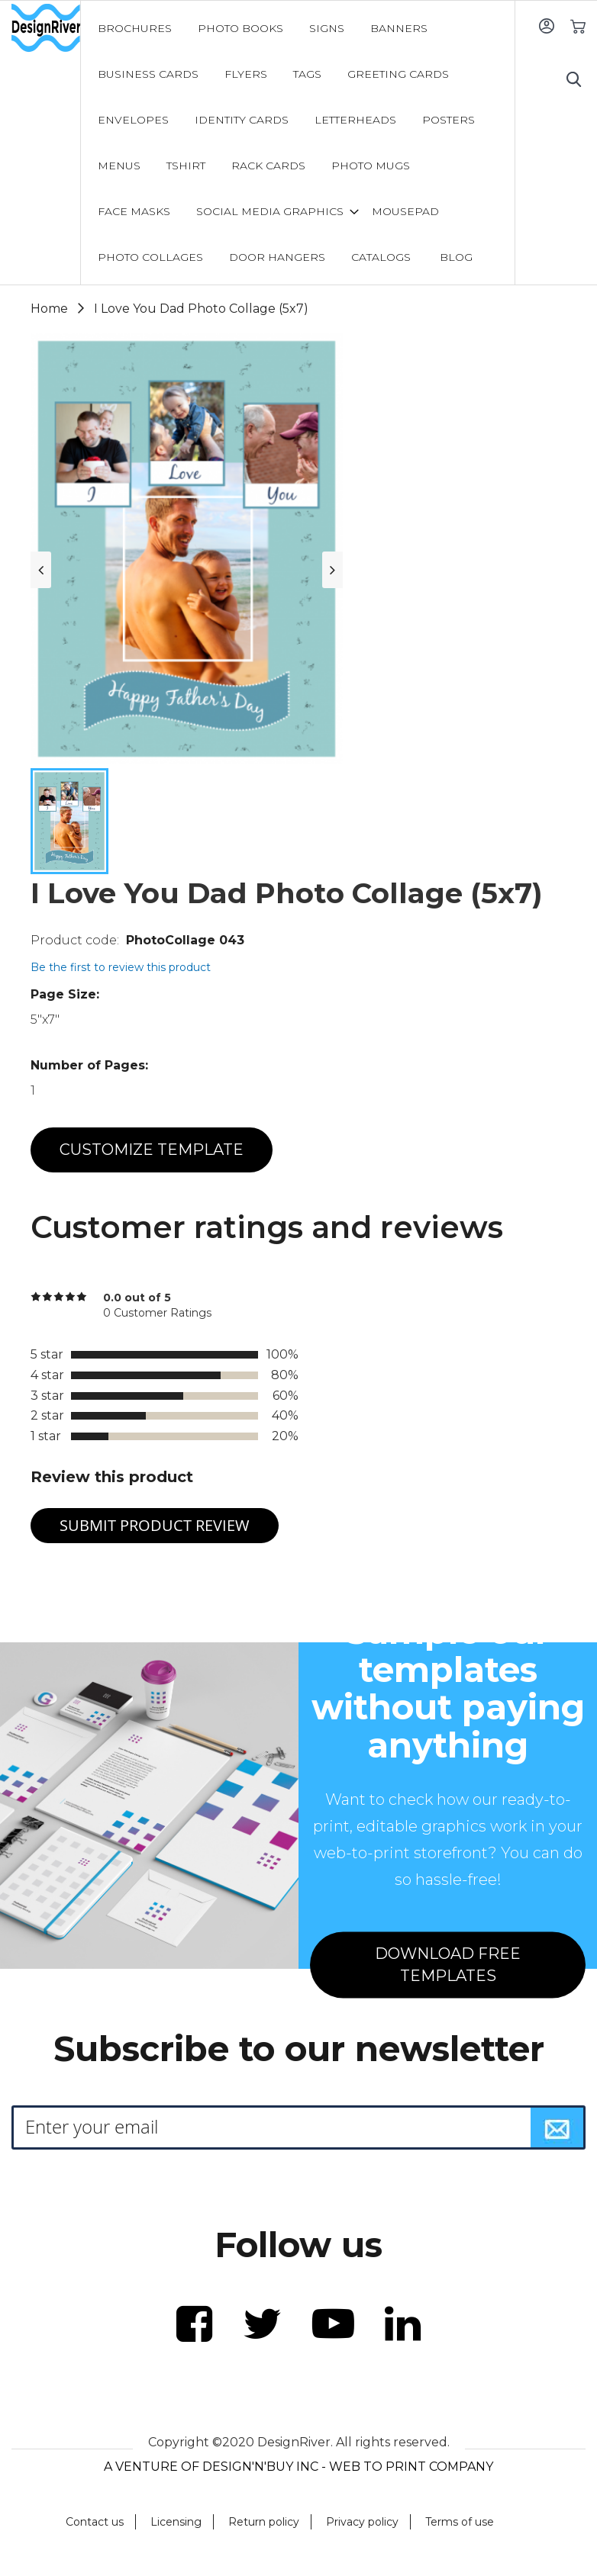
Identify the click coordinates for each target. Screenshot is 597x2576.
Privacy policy (362, 2522)
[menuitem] (135, 28)
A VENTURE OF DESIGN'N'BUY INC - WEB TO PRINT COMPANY (298, 2466)
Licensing (176, 2522)
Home (49, 308)
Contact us (95, 2522)
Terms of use (459, 2522)
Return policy (263, 2522)
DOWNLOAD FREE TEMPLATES (448, 1964)
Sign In (546, 26)
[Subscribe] (557, 2127)
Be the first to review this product (121, 967)
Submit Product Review (155, 1525)
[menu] (298, 142)
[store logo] (45, 28)
